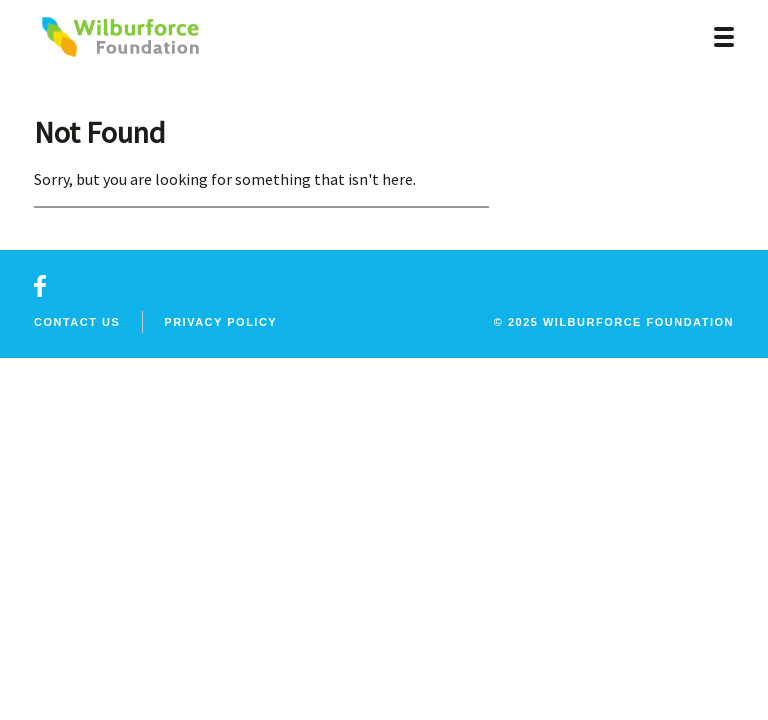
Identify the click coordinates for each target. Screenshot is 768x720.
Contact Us (77, 322)
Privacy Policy (220, 322)
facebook (40, 286)
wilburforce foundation (638, 322)
